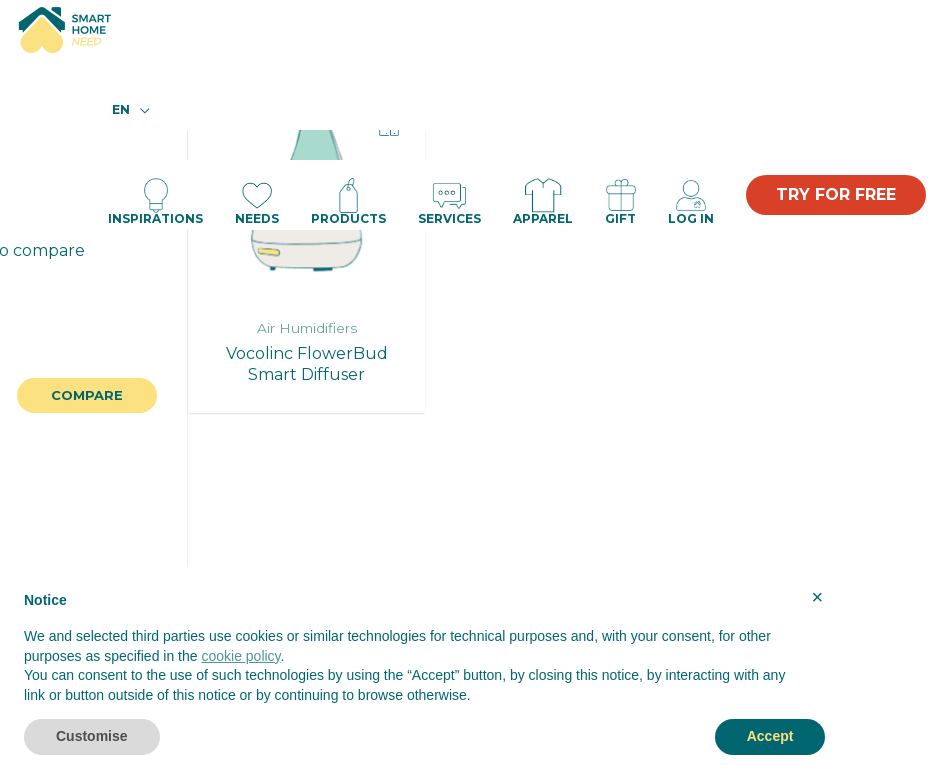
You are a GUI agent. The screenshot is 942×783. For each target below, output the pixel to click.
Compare (87, 395)
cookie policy (240, 656)
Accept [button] (770, 736)
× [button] (818, 597)
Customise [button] (92, 736)
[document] (424, 653)
